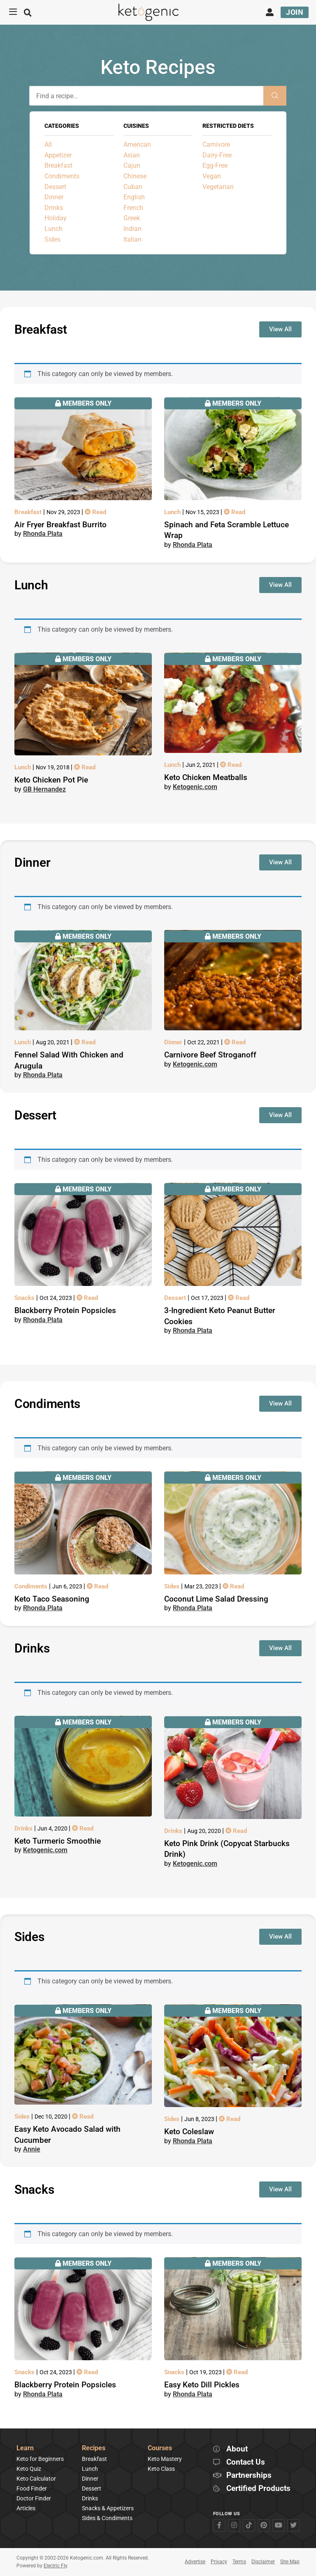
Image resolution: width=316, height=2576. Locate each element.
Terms (239, 2561)
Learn (25, 2448)
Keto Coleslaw (189, 2131)
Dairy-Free (217, 155)
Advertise (195, 2561)
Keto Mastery (165, 2459)
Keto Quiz (28, 2468)
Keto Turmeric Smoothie (57, 1841)
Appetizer (58, 155)
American (137, 144)
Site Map (290, 2561)
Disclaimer (263, 2561)
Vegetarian (218, 187)
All (48, 144)
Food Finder (31, 2488)
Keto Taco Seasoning (51, 1599)
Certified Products (258, 2488)
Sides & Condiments (107, 2518)
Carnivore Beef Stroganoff (210, 1054)
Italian (132, 239)
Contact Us (245, 2462)
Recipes (93, 2448)
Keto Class (161, 2468)
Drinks (53, 208)
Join (294, 12)
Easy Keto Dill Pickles (201, 2384)
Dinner (53, 197)
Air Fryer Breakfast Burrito (60, 524)
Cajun (131, 165)
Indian (132, 229)
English (134, 197)
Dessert (55, 187)
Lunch (53, 229)
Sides (52, 239)
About (237, 2449)
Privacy (219, 2561)
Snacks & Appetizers (108, 2508)
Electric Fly (55, 2566)
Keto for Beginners (40, 2459)
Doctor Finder (33, 2498)
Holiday (55, 218)
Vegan (211, 176)
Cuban (132, 187)
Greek (131, 218)
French (133, 208)
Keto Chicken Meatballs (205, 777)
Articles (25, 2508)
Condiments (61, 176)
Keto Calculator (36, 2478)
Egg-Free (215, 165)
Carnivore (216, 144)
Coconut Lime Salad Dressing (216, 1599)
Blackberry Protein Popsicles (65, 1310)
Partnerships (249, 2475)
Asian (131, 155)
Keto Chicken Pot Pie (51, 780)
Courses (160, 2448)
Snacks (25, 1298)
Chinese (134, 176)
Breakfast (58, 165)
